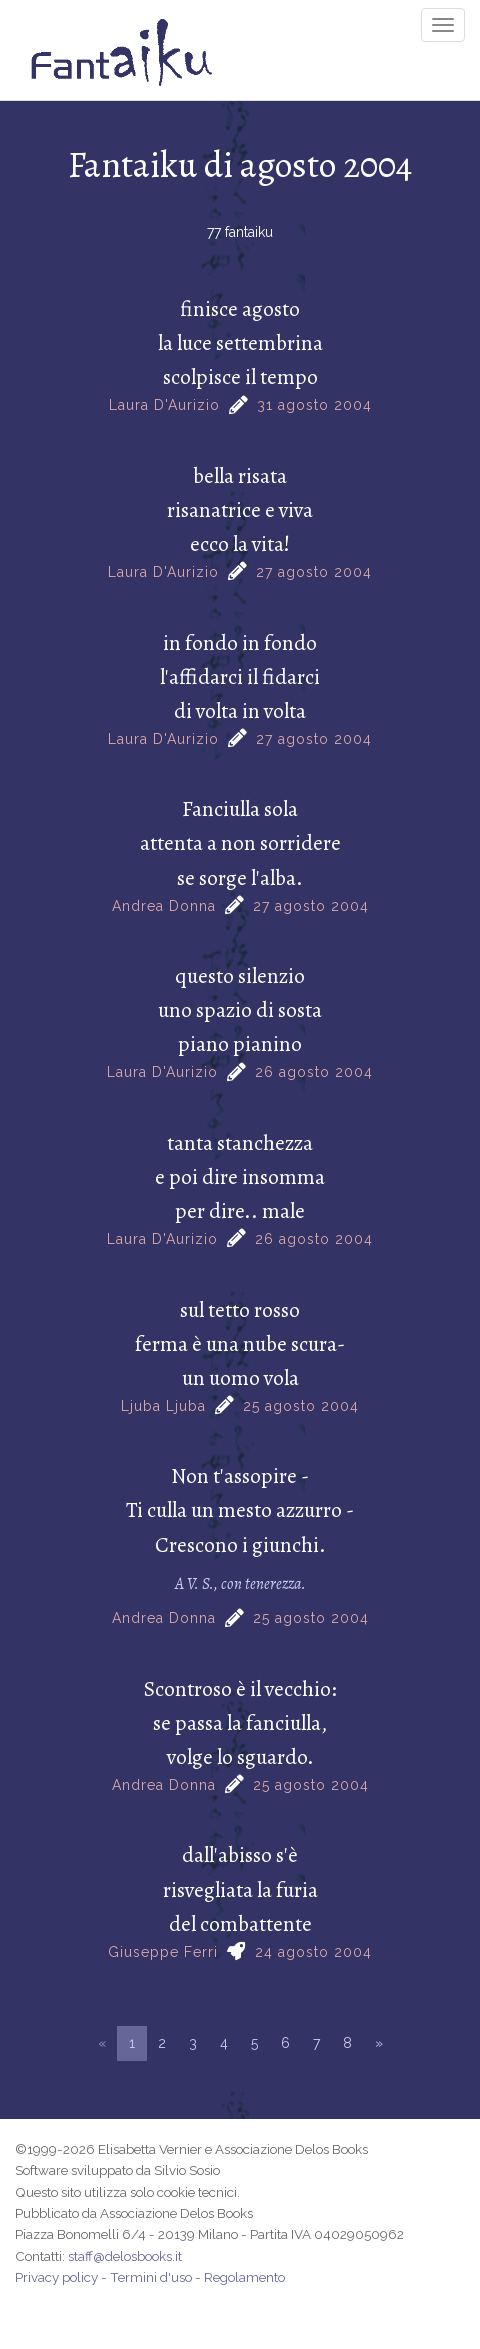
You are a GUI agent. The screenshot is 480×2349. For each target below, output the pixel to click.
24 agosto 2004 (313, 1952)
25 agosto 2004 (301, 1406)
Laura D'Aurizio (164, 405)
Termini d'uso (151, 2277)
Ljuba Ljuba (163, 1406)
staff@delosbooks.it (125, 2256)
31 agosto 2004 (314, 405)
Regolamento (244, 2277)
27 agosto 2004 (314, 572)
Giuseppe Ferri (163, 1952)
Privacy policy (56, 2277)
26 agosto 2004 (314, 1072)
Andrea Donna (164, 906)
